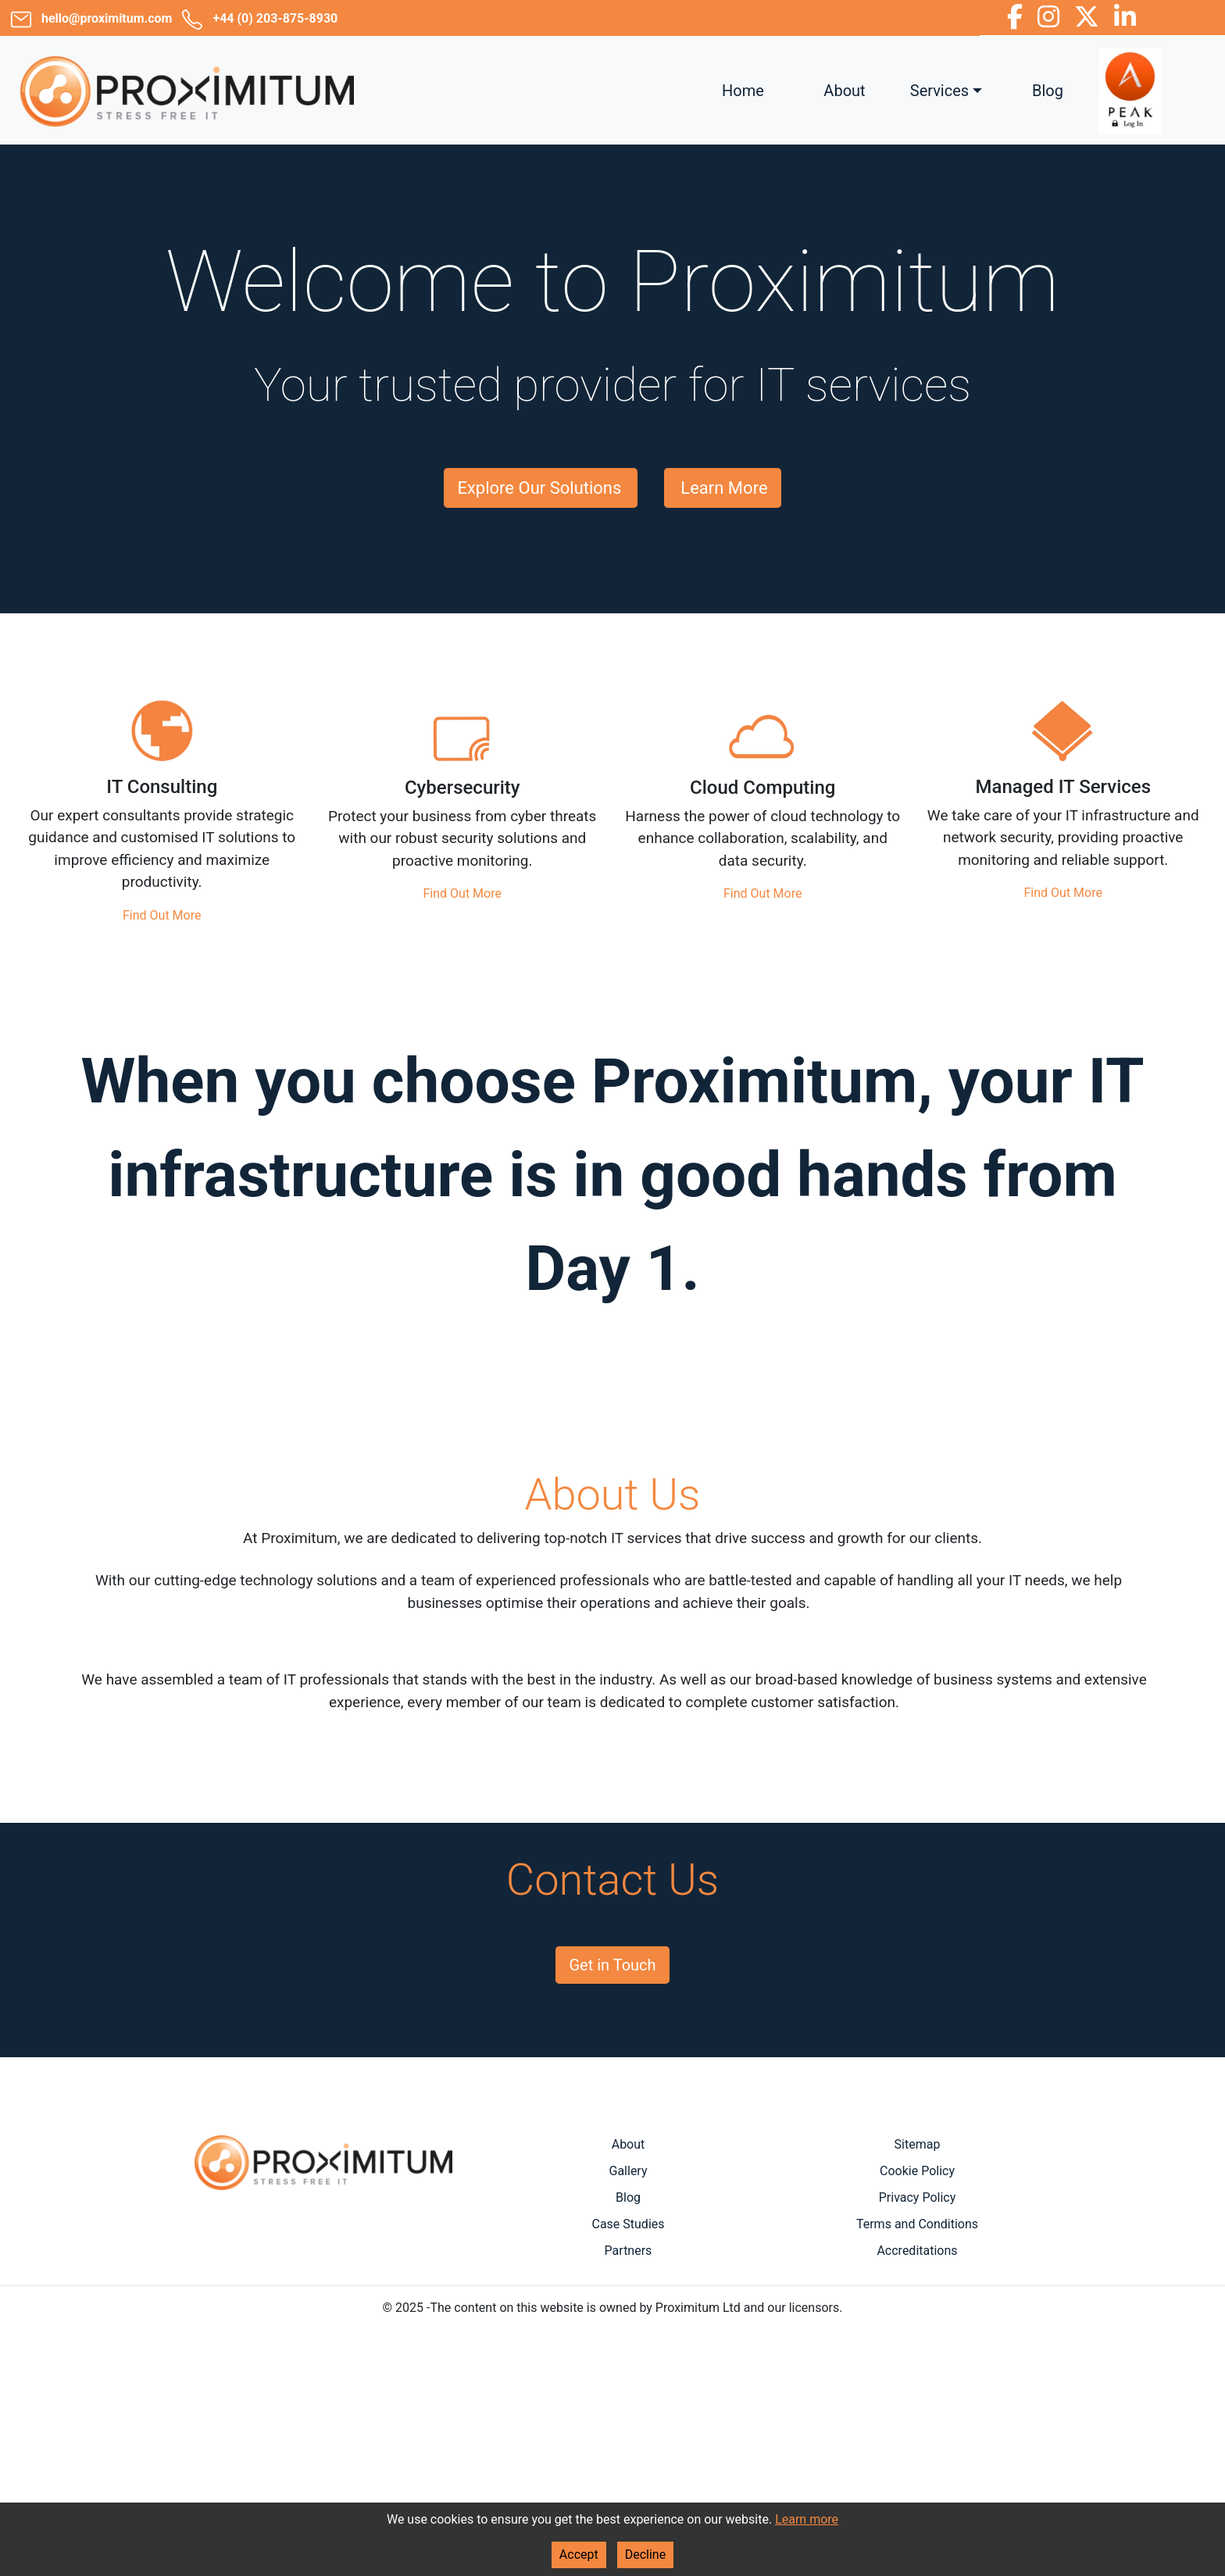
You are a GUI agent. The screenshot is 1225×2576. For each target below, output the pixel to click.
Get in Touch (612, 1965)
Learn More (723, 488)
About (844, 90)
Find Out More (162, 915)
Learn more (806, 2519)
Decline (645, 2554)
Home (743, 90)
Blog (1047, 90)
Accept (578, 2554)
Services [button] (939, 90)
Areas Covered (323, 2199)
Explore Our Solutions (539, 488)
